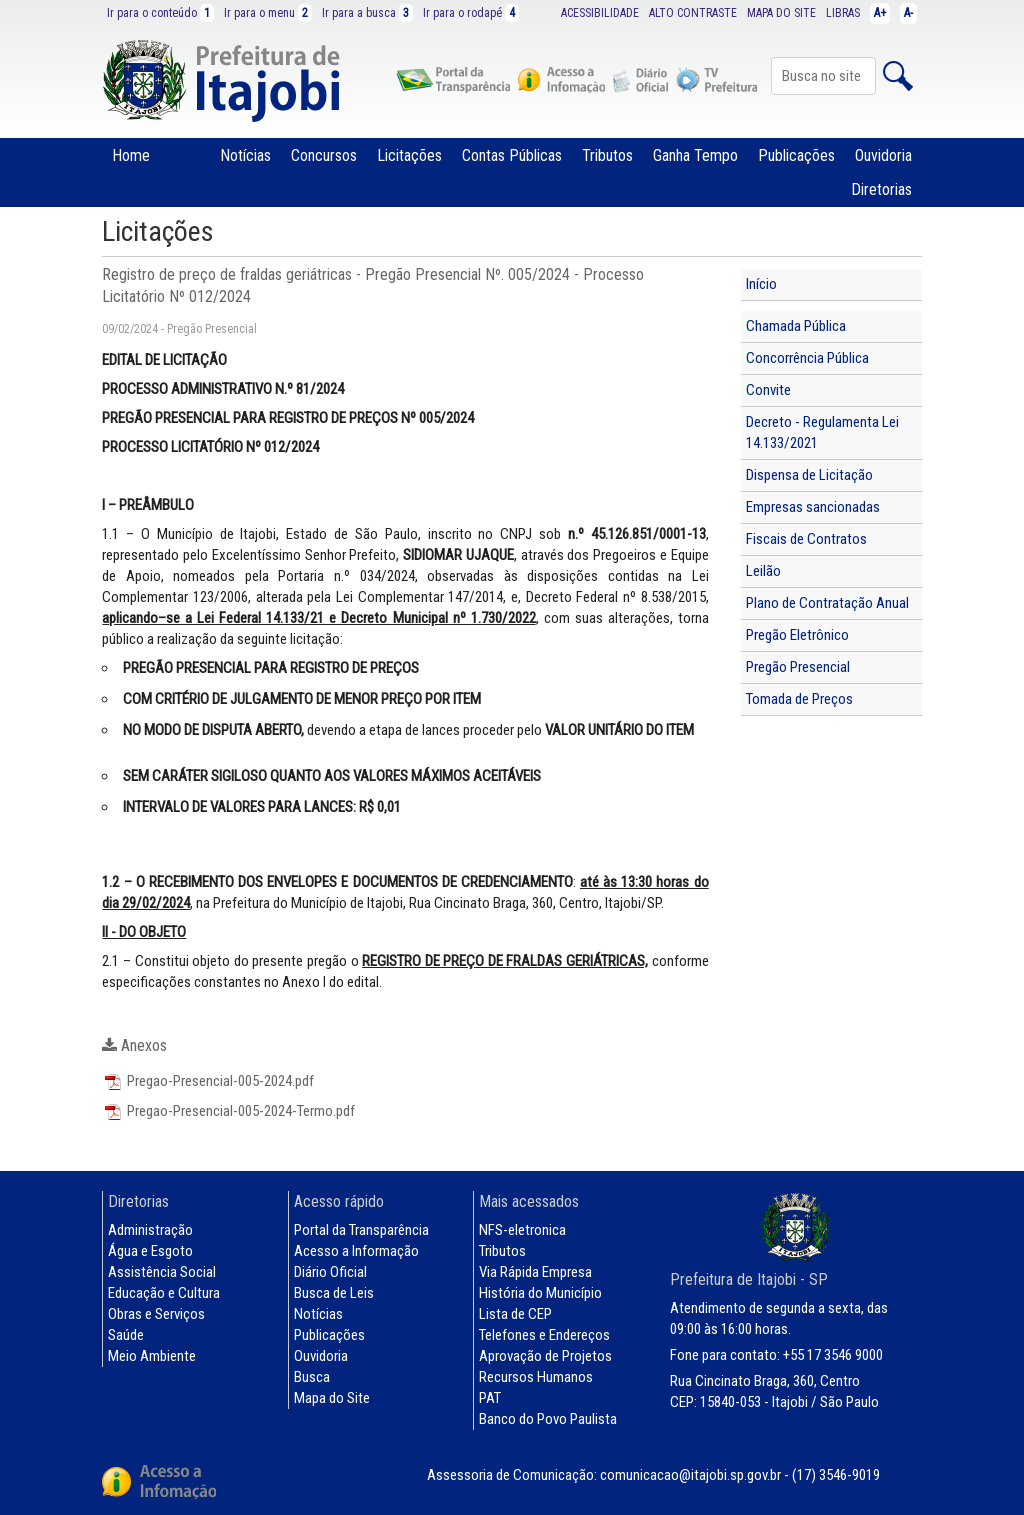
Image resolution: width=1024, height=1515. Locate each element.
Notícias (245, 155)
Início (761, 284)
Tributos (607, 155)
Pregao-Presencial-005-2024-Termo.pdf (228, 1111)
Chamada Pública (796, 326)
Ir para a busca (367, 13)
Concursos (324, 155)
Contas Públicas (512, 155)
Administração (150, 1230)
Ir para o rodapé (471, 13)
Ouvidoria (883, 155)
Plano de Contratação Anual (827, 603)
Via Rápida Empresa (535, 1272)
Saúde (126, 1335)
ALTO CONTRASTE (693, 13)
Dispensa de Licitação (809, 475)
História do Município (540, 1293)
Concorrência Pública (807, 358)
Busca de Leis (334, 1293)
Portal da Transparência (361, 1230)
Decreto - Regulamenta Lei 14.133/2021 (822, 432)
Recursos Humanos (536, 1377)
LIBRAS (843, 13)
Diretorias (881, 189)
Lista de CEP (515, 1314)
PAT (490, 1398)
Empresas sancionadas (813, 507)
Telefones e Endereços (544, 1335)
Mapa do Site (332, 1398)
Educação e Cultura (164, 1293)
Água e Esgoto (150, 1251)
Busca (312, 1377)
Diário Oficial (330, 1272)
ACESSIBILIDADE (600, 13)
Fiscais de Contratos (806, 539)
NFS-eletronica (522, 1230)
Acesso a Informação (356, 1251)
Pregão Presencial (798, 667)
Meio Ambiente (152, 1356)
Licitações (409, 155)
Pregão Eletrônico (797, 635)
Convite (768, 390)
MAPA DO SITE (781, 13)
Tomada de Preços (799, 699)
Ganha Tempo (695, 155)
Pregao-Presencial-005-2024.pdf (208, 1081)
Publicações (796, 155)
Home (131, 155)
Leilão (763, 571)
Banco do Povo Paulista (548, 1419)
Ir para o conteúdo (160, 13)
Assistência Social (162, 1272)
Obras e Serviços (156, 1314)
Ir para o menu (268, 13)
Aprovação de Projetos (545, 1356)
